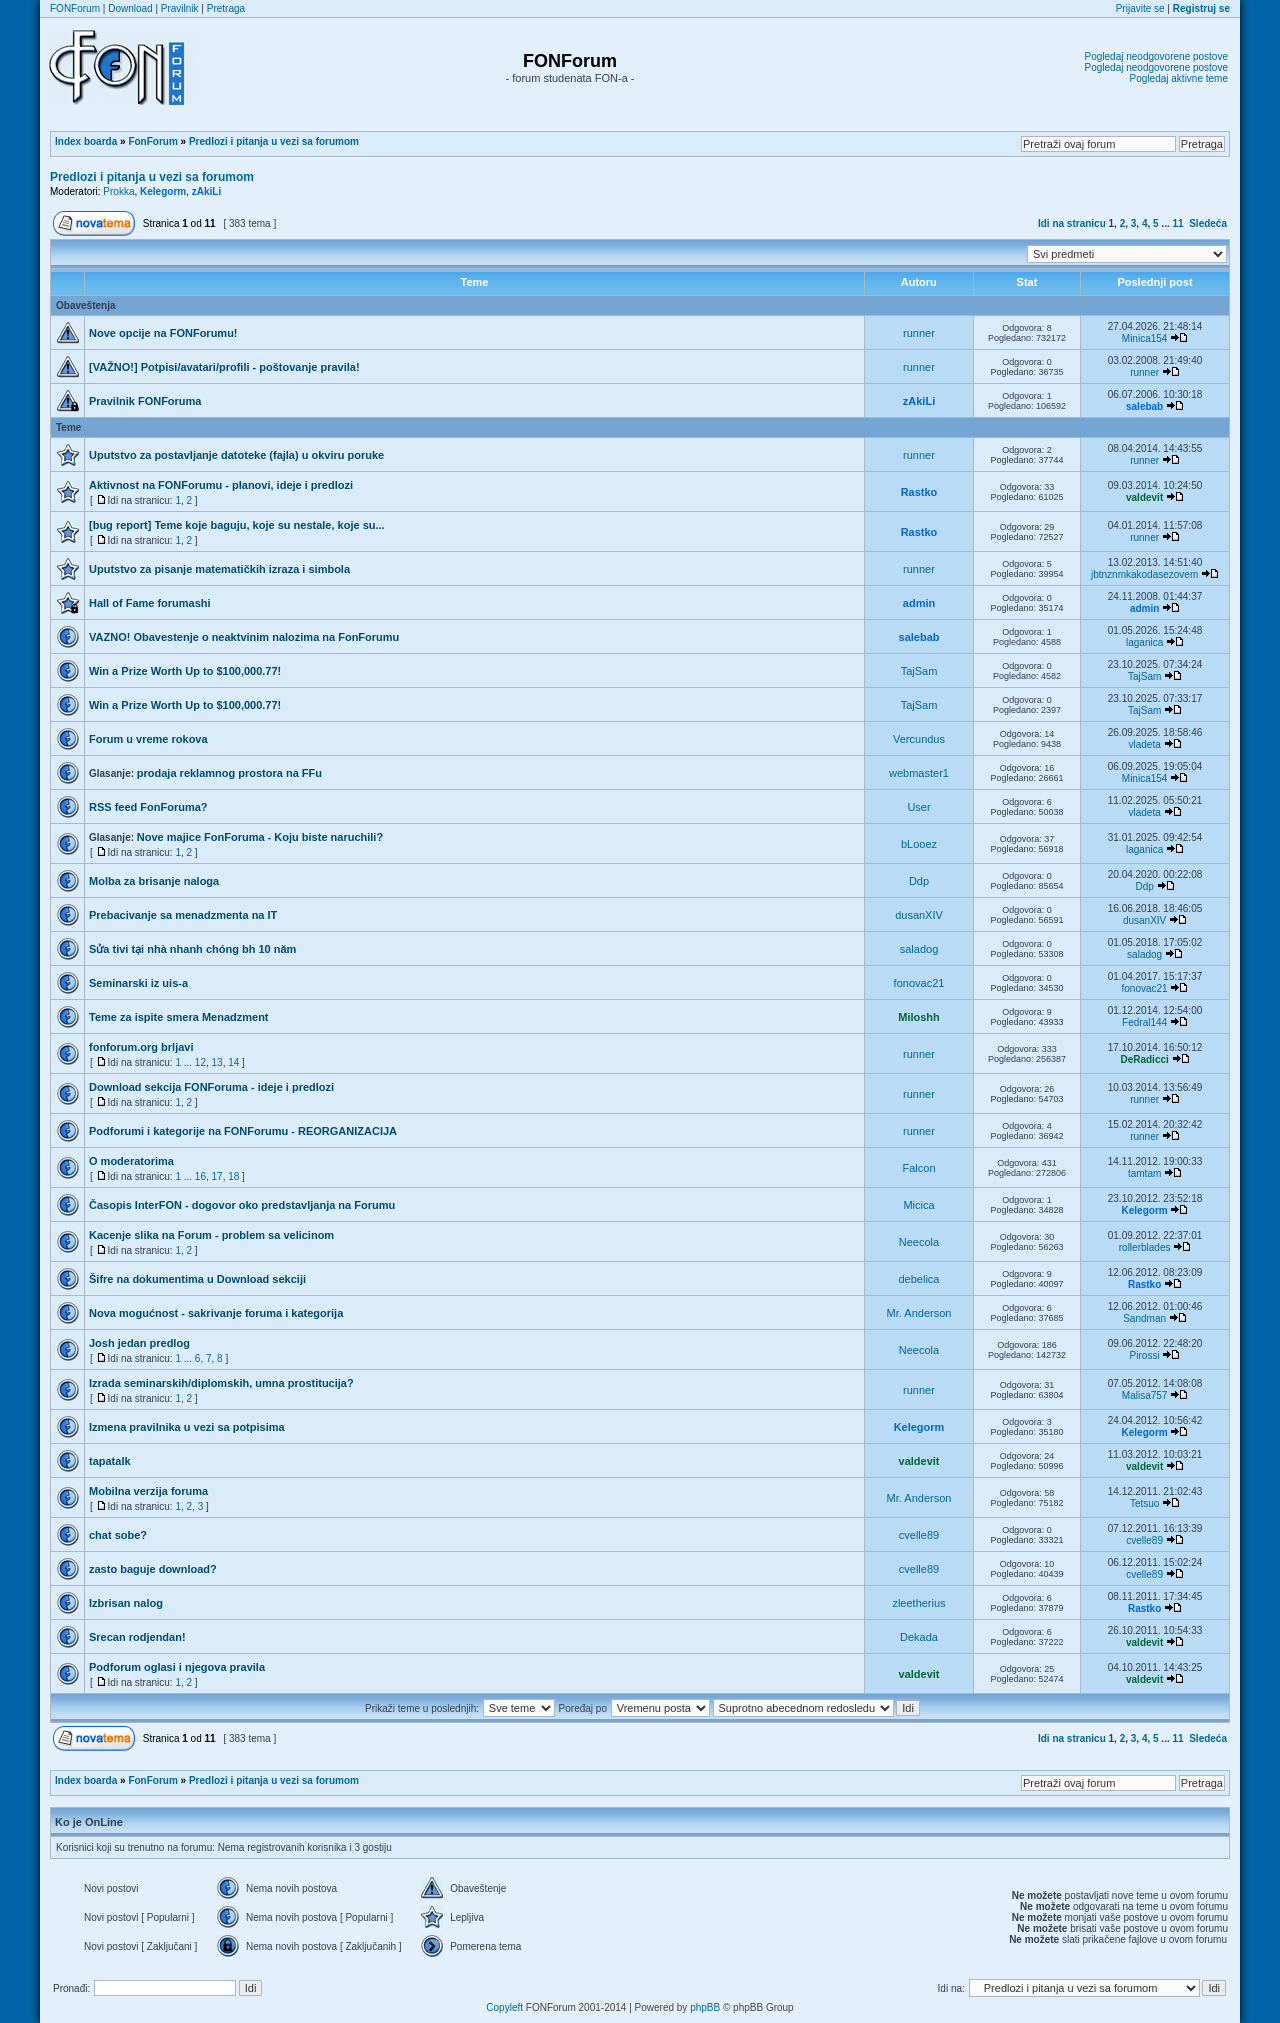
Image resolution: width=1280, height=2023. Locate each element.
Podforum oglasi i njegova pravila (177, 1667)
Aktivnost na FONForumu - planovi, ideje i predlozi (221, 485)
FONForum (75, 8)
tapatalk (110, 1461)
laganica (1144, 642)
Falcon (918, 1168)
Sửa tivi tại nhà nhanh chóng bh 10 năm (192, 949)
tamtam (1144, 1173)
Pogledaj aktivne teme (1179, 78)
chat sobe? (118, 1535)
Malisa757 (1145, 1395)
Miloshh (919, 1017)
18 (233, 1176)
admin (919, 603)
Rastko (919, 492)
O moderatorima (131, 1161)
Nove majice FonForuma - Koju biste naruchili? (260, 837)
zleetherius (918, 1603)
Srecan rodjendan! (137, 1637)
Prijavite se (1140, 8)
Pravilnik (180, 8)
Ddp (919, 881)
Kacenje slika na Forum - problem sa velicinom (211, 1235)
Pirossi (1145, 1355)
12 (200, 1062)
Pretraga (226, 8)
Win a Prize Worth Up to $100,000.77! (185, 671)
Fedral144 (1144, 1022)
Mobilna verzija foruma (148, 1491)
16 (200, 1176)
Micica (918, 1205)
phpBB (705, 2007)
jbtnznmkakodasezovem (1144, 574)
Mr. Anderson (919, 1313)
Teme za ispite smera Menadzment (179, 1017)
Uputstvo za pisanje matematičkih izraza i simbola (219, 569)
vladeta (1144, 744)
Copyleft (504, 2007)
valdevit (1144, 497)
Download (130, 8)
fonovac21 (919, 983)
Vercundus (919, 739)
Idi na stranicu (1072, 223)
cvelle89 (919, 1535)
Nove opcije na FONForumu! (163, 333)
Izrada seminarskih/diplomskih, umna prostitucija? (221, 1383)
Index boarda (86, 141)
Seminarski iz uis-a (138, 983)
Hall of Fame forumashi (150, 603)
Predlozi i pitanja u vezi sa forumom (274, 141)
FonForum (152, 141)
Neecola (919, 1242)
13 (217, 1062)
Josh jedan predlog (139, 1343)
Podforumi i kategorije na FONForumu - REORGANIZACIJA (243, 1131)
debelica (919, 1279)
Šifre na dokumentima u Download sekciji (197, 1279)
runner (919, 333)
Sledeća (1208, 223)
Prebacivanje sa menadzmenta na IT (183, 915)
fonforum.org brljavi (141, 1047)
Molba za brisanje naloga (154, 881)
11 (1178, 223)
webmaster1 (919, 773)
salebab (1144, 406)
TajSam (919, 671)
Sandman (1144, 1318)
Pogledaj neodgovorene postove (1156, 56)
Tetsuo (1144, 1503)
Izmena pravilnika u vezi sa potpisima (187, 1427)
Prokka (118, 191)
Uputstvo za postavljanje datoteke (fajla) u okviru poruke (236, 455)
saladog (919, 949)
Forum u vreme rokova (148, 739)
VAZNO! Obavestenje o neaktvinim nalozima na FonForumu (244, 637)
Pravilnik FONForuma (145, 401)
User (918, 807)
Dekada (919, 1637)
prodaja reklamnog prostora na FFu (229, 773)
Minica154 (1145, 338)
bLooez (919, 844)
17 (217, 1176)
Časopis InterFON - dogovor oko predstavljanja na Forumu (242, 1205)
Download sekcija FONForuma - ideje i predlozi (211, 1087)
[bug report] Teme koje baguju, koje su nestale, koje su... (237, 525)
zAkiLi (206, 191)
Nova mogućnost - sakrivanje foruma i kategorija (216, 1313)
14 (233, 1062)
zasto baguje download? (153, 1569)
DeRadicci (1144, 1059)
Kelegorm (163, 191)
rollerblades (1145, 1247)
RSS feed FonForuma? (148, 807)
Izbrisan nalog (126, 1603)
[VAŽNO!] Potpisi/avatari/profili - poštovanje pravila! (224, 367)
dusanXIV (919, 915)
